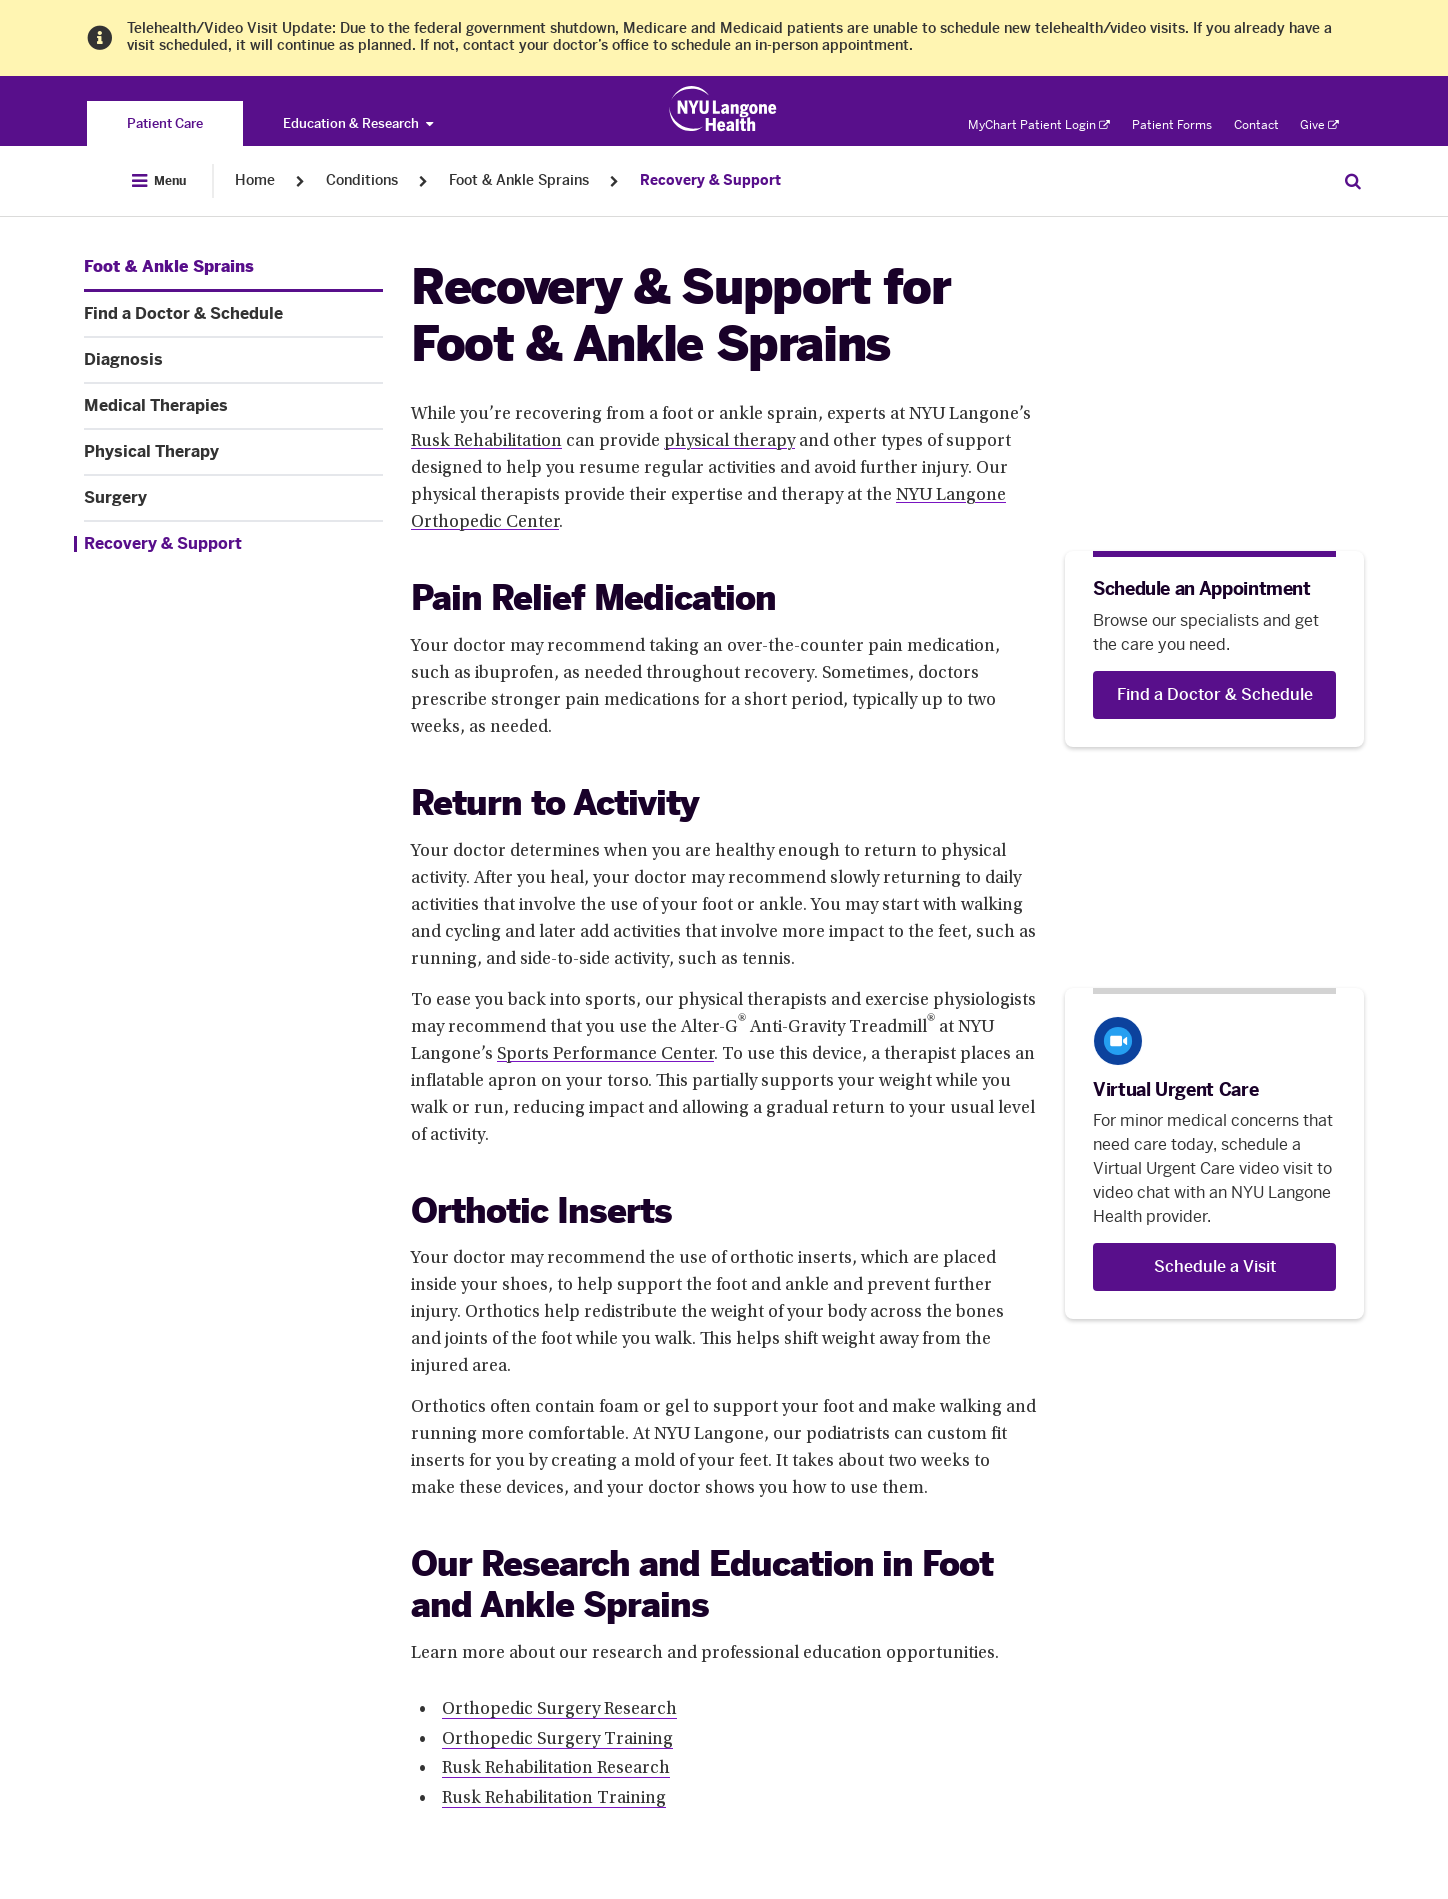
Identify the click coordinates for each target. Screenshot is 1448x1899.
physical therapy (729, 442)
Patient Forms (1172, 125)
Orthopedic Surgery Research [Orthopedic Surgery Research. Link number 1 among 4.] (559, 1710)
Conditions (362, 180)
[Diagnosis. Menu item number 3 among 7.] (233, 360)
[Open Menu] (159, 181)
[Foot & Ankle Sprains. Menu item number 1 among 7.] (169, 267)
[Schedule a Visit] (1214, 1267)
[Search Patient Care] (1353, 181)
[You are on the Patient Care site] (165, 123)
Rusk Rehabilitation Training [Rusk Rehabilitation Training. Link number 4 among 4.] (554, 1799)
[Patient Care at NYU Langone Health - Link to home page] (723, 109)
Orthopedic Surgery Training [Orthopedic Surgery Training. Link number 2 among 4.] (557, 1740)
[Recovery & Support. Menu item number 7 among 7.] (228, 544)
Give (1319, 125)
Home (255, 180)
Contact (1256, 125)
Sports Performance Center (605, 1055)
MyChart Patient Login (1039, 125)
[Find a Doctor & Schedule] (1214, 695)
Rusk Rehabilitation (486, 442)
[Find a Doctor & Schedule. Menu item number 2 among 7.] (233, 314)
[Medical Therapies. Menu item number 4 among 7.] (233, 406)
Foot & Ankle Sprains (519, 180)
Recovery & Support (710, 180)
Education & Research (358, 123)
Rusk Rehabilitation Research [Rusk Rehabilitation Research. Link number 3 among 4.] (556, 1769)
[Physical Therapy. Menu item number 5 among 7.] (233, 452)
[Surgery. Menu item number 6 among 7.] (233, 498)
